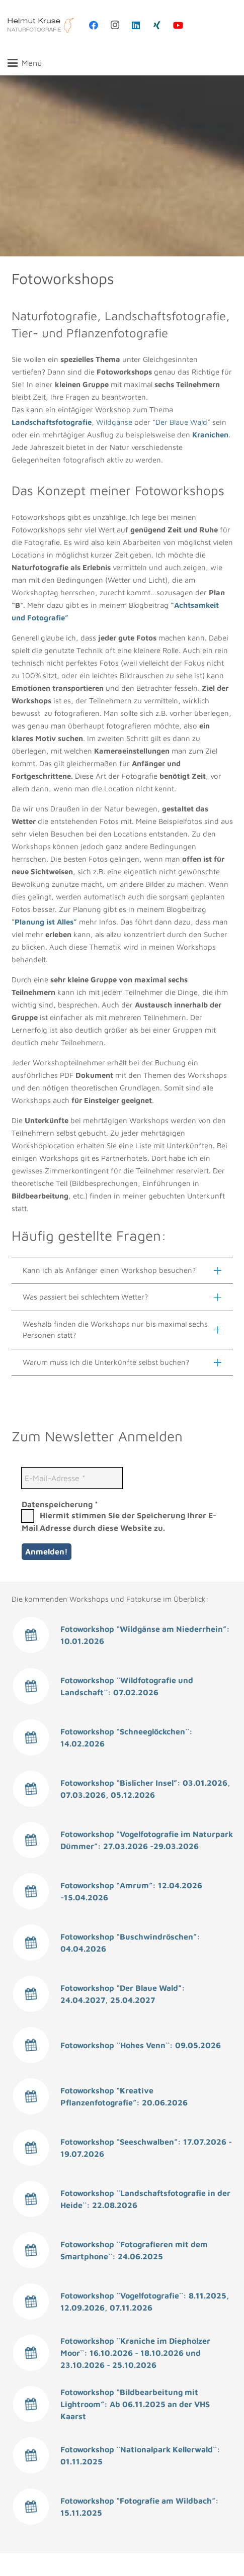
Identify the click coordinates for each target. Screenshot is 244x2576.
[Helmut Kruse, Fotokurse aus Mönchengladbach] (41, 25)
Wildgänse (114, 422)
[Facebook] (94, 25)
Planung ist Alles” (46, 921)
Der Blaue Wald (181, 422)
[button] (25, 62)
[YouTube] (178, 25)
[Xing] (157, 25)
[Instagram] (115, 25)
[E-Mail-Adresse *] (72, 1478)
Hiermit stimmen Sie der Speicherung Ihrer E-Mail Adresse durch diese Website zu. (119, 1521)
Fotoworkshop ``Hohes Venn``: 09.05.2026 (140, 2045)
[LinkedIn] (136, 25)
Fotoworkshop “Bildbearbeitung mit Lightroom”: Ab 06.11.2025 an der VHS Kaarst (135, 2404)
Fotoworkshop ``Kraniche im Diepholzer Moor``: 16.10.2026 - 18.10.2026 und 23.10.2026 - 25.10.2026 (135, 2352)
